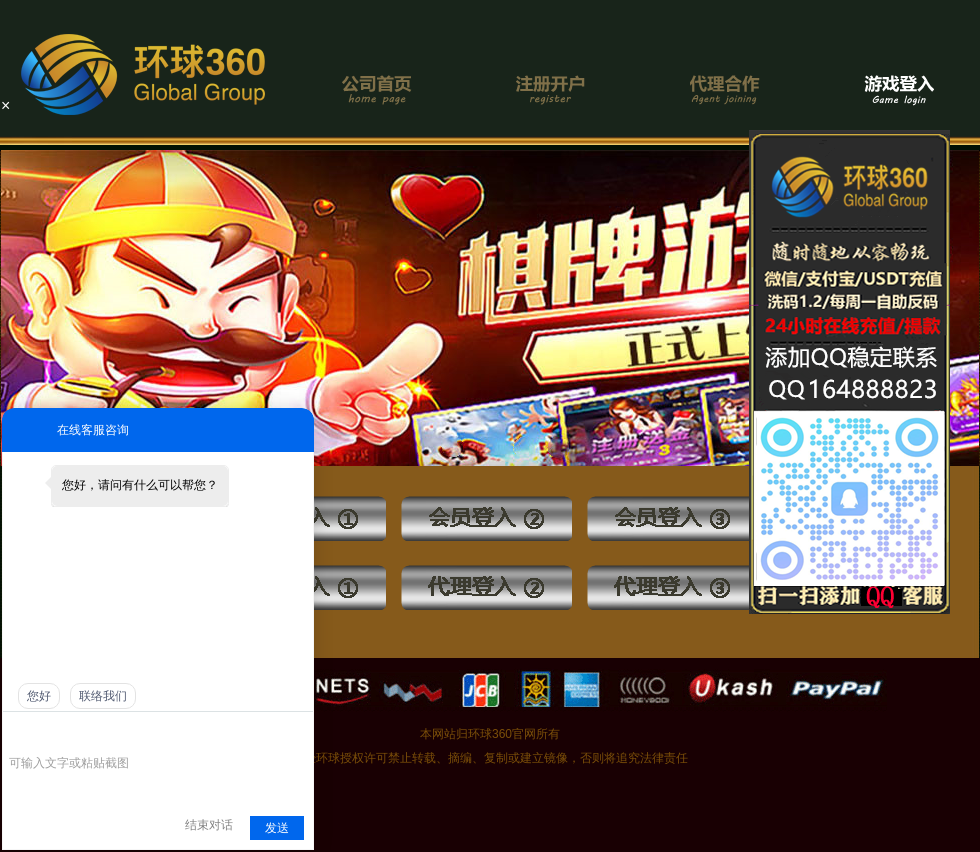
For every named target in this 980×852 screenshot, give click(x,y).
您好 (39, 696)
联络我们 (103, 696)
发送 (277, 828)
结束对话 (209, 825)
